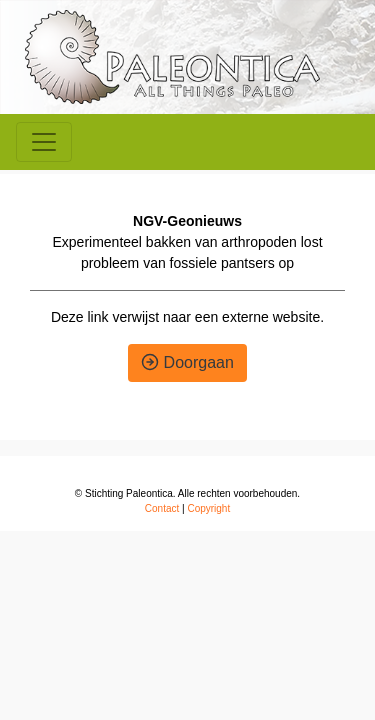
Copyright (208, 508)
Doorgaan (187, 362)
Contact (162, 508)
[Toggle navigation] (44, 142)
